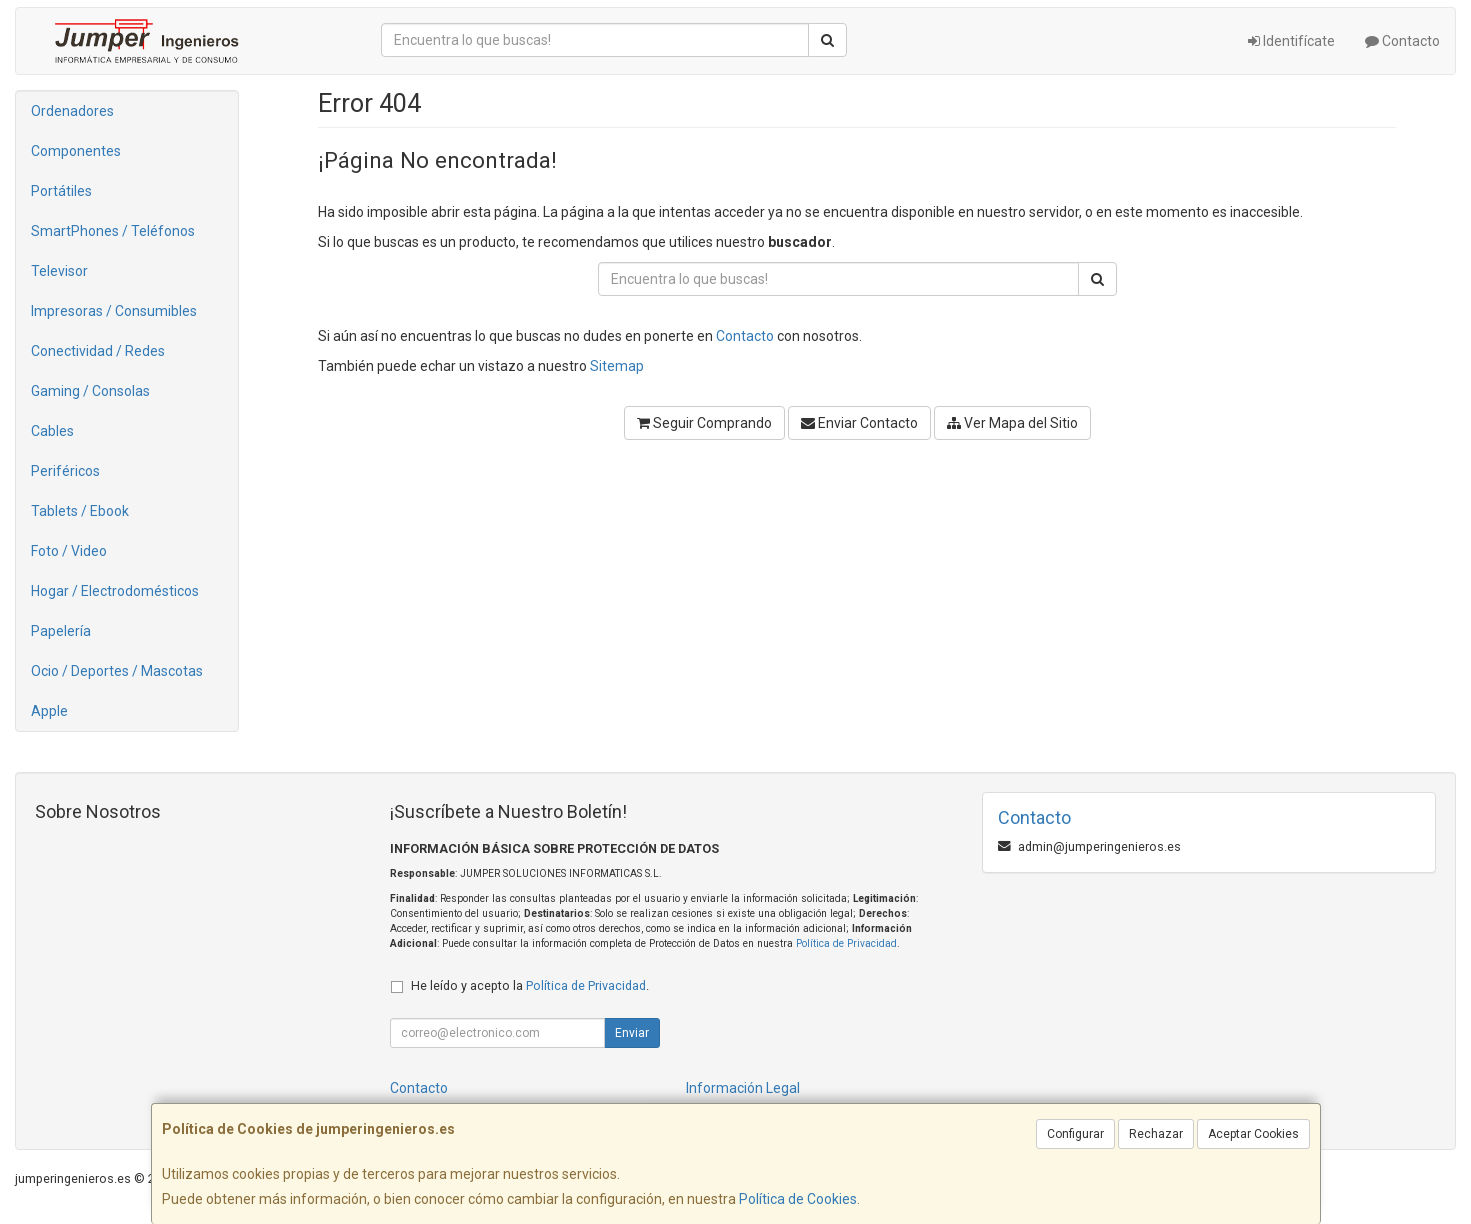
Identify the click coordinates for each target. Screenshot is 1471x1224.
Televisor (59, 271)
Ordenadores (72, 111)
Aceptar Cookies (1253, 1134)
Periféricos (65, 471)
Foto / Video (69, 551)
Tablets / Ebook (80, 511)
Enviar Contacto (859, 423)
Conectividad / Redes (98, 351)
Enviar (632, 1033)
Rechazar (1156, 1134)
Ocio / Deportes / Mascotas (117, 671)
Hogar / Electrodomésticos (115, 591)
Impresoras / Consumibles (114, 311)
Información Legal (743, 1088)
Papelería (61, 631)
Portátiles (61, 191)
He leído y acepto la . (530, 985)
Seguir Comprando (704, 423)
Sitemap (617, 366)
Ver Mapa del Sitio (1012, 423)
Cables (52, 431)
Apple (49, 711)
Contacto (1402, 41)
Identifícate (1291, 41)
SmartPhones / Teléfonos (113, 231)
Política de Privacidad (846, 943)
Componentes (76, 151)
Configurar (1075, 1134)
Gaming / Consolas (90, 391)
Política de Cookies (798, 1199)
